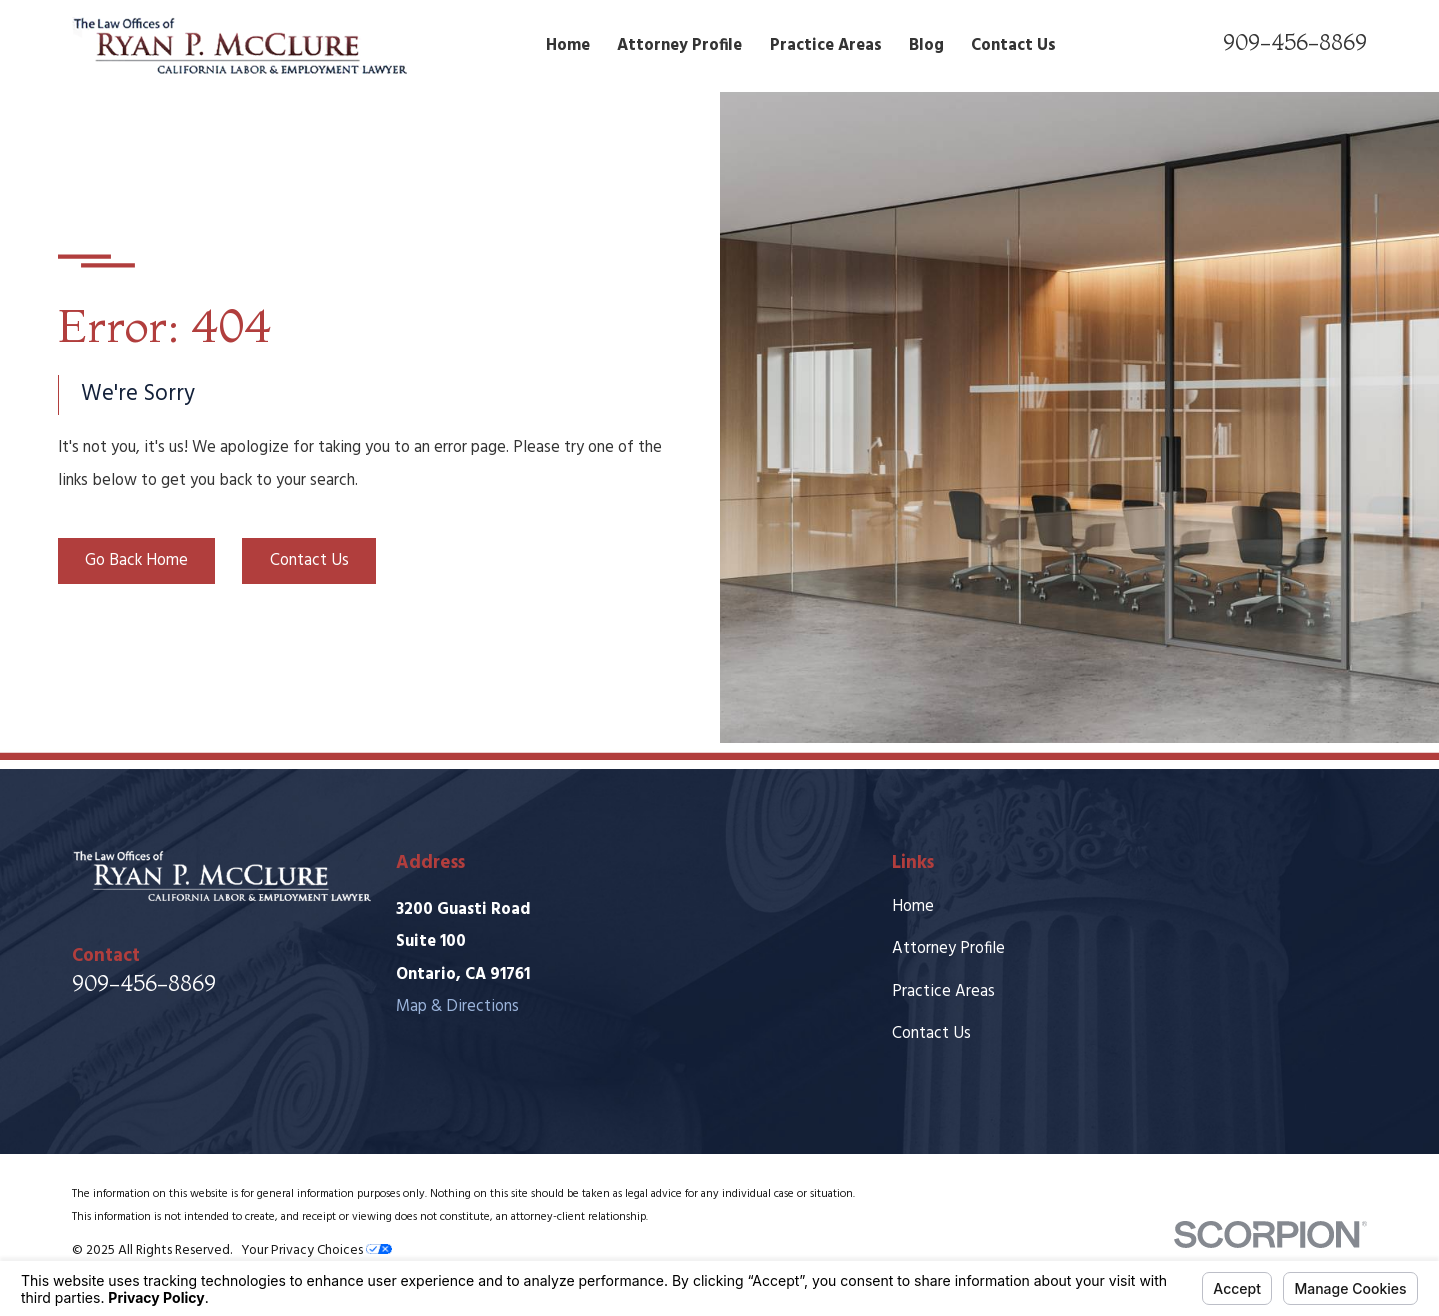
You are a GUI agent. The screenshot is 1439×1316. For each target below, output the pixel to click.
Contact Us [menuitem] (1013, 46)
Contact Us (309, 561)
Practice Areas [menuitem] (826, 46)
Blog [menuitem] (926, 46)
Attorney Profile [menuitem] (679, 46)
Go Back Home (136, 561)
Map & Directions (457, 1007)
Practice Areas (943, 992)
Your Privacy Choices (316, 1250)
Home (913, 907)
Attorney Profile (948, 949)
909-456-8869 (1295, 42)
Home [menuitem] (568, 46)
